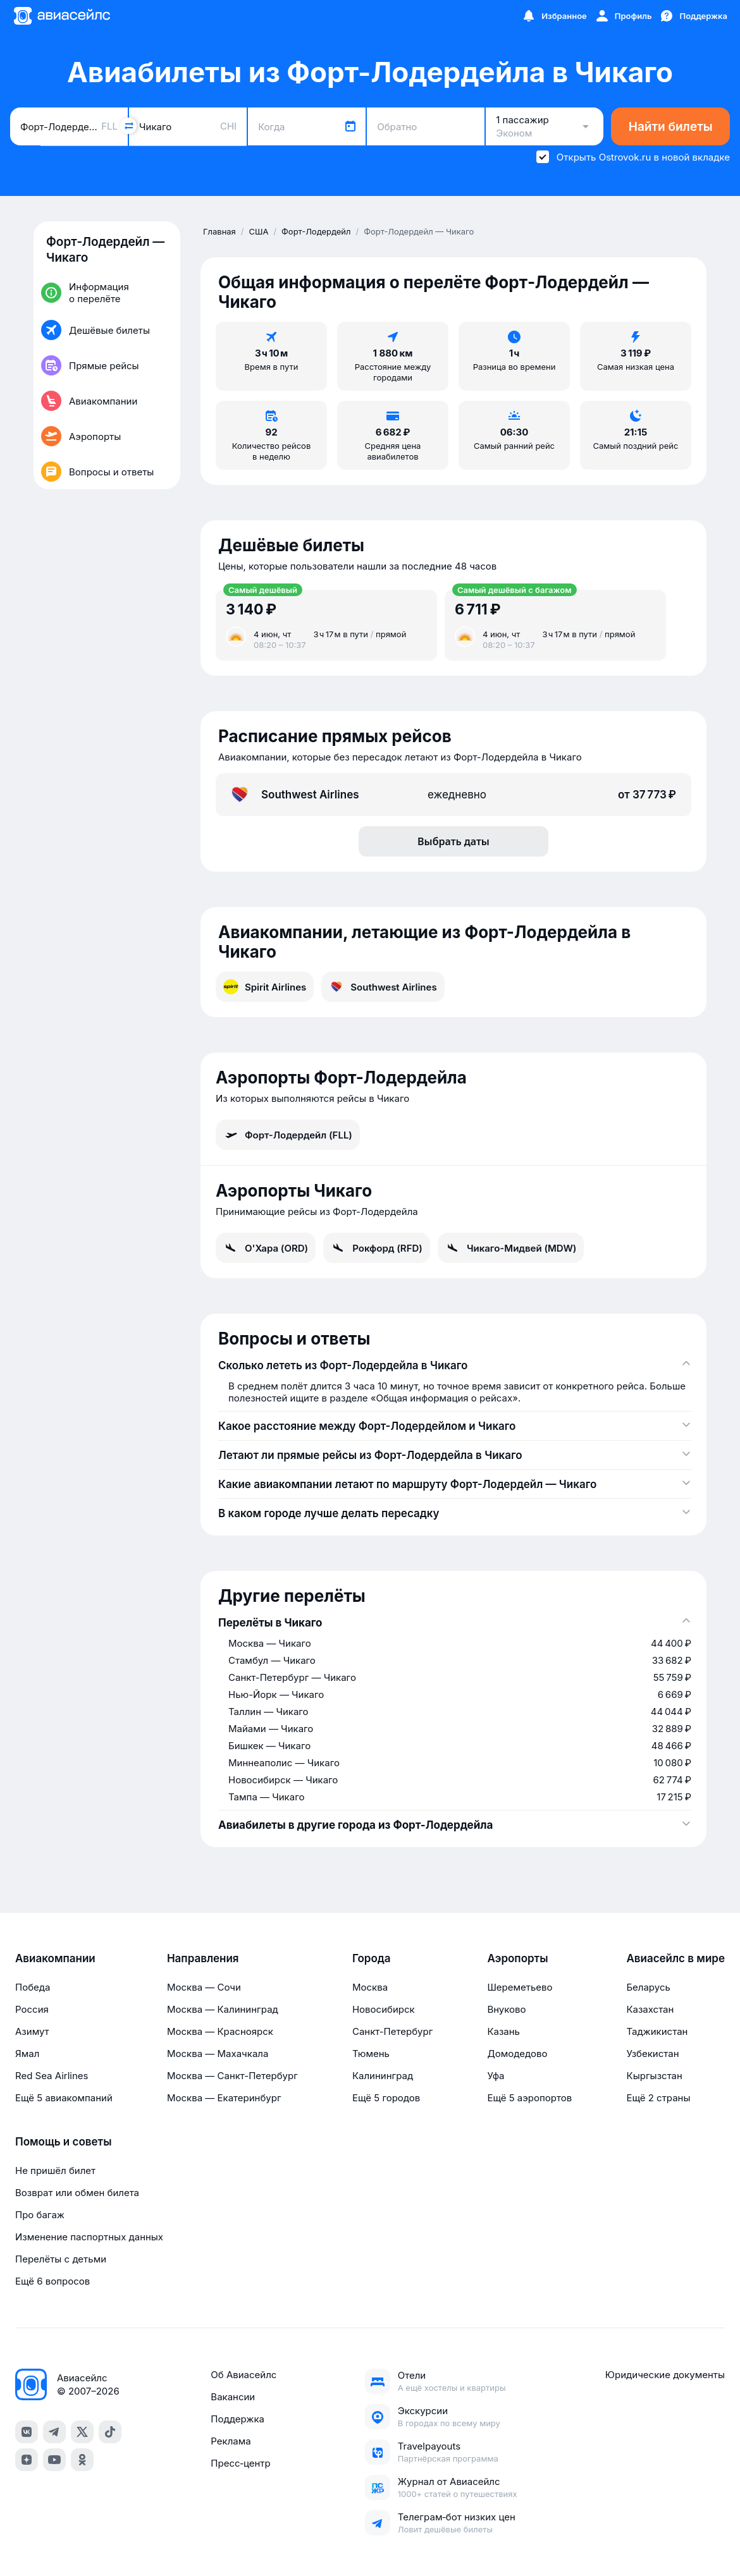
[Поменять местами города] (128, 126)
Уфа (495, 2076)
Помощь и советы (63, 2141)
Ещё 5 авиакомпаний (64, 2098)
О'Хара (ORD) (265, 1247)
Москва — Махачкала (217, 2054)
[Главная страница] (61, 16)
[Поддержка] (693, 15)
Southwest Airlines (382, 986)
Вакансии (233, 2397)
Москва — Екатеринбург (224, 2098)
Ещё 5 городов (386, 2098)
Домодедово (517, 2054)
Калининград (382, 2076)
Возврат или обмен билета (77, 2193)
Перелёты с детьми (60, 2259)
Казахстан (650, 2009)
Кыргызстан (654, 2076)
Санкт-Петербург (392, 2031)
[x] (82, 2431)
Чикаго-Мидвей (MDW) (510, 1247)
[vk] (26, 2431)
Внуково (506, 2009)
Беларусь (648, 1987)
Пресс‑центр (240, 2463)
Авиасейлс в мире (675, 1958)
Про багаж (40, 2215)
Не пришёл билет (55, 2170)
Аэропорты (517, 1958)
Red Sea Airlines (51, 2076)
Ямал (27, 2054)
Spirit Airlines (264, 986)
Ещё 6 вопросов (52, 2281)
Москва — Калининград (222, 2009)
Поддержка (237, 2419)
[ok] (82, 2459)
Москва (370, 1987)
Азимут (32, 2031)
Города (371, 1958)
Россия (32, 2009)
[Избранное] (554, 15)
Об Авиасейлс (243, 2375)
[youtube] (54, 2459)
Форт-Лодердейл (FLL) (287, 1134)
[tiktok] (110, 2431)
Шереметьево (519, 1987)
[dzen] (26, 2459)
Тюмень (371, 2054)
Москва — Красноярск (220, 2031)
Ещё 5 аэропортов (529, 2098)
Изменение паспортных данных (89, 2237)
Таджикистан (657, 2031)
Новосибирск (383, 2009)
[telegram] (54, 2431)
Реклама (230, 2441)
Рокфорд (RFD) (376, 1247)
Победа (32, 1987)
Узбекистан (652, 2054)
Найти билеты (671, 126)
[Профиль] (623, 15)
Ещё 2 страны (658, 2098)
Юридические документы (665, 2375)
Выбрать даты (453, 841)
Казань (503, 2031)
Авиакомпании (55, 1958)
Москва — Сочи (204, 1987)
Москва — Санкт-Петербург (232, 2076)
